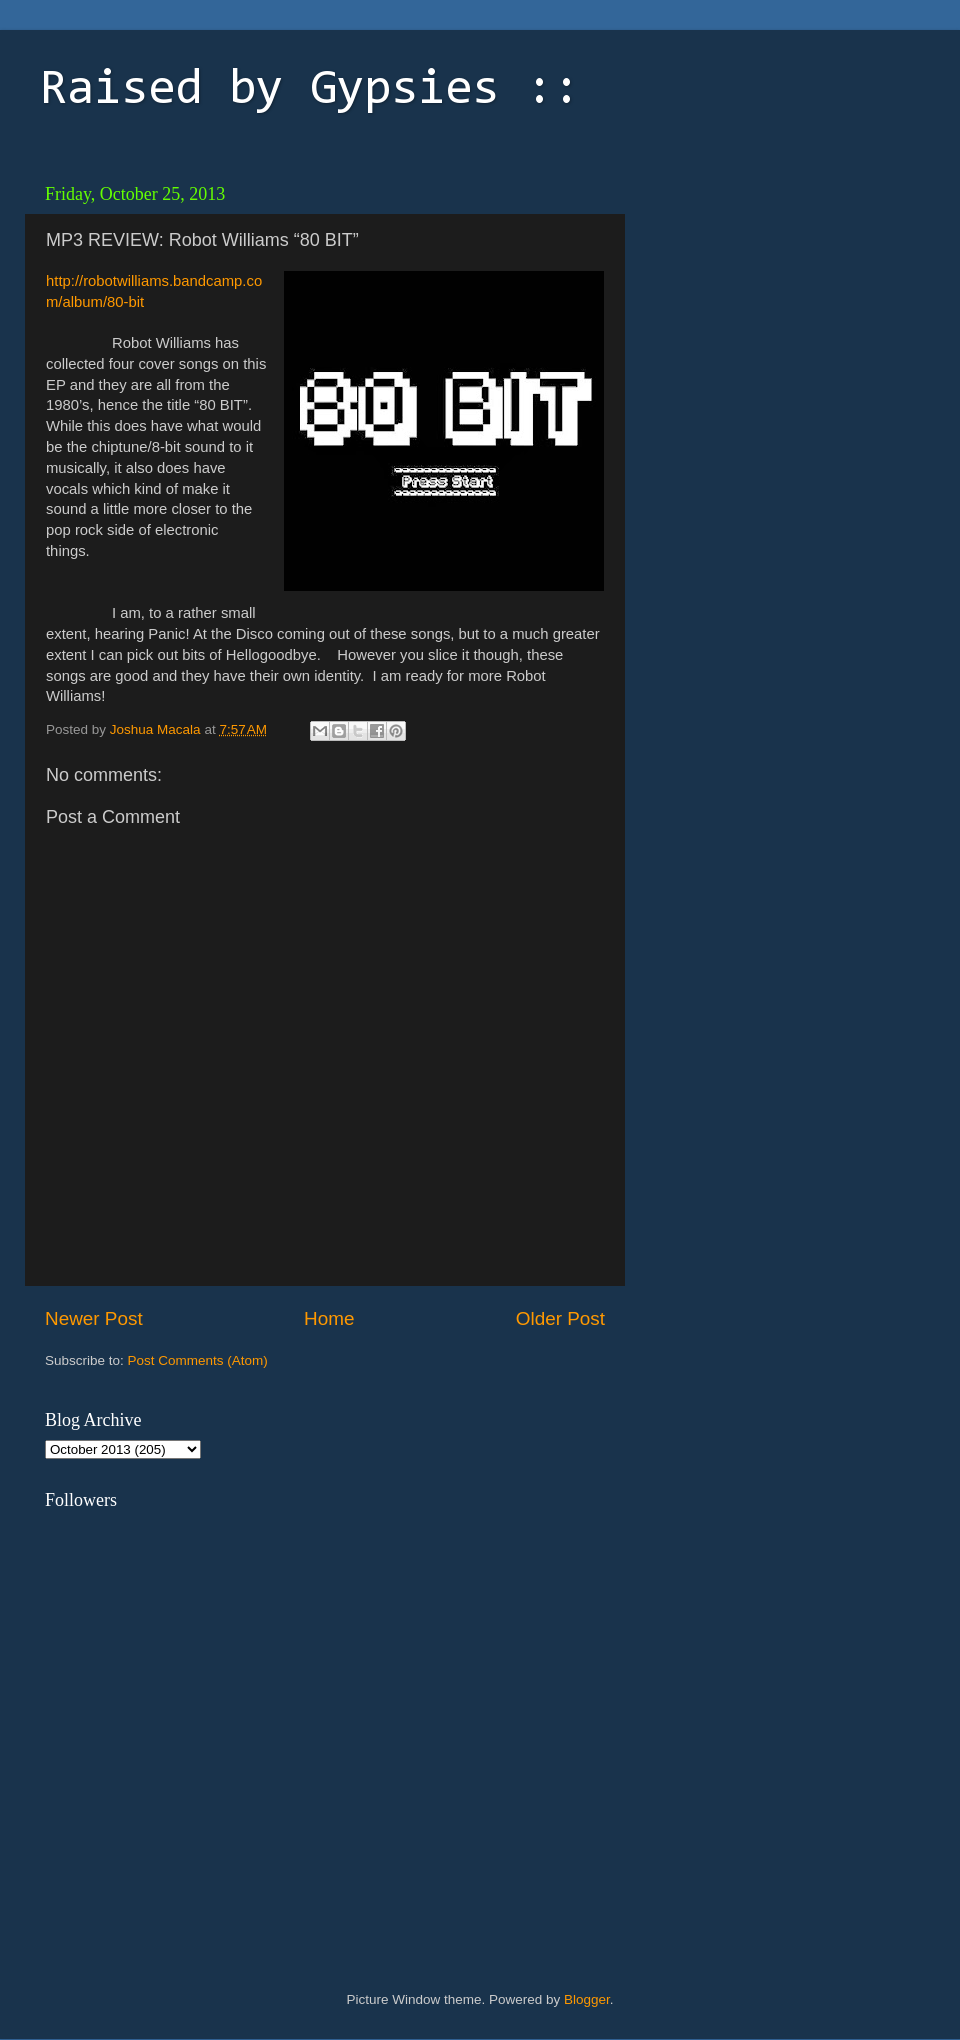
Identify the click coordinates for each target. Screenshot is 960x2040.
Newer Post (94, 1318)
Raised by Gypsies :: (310, 91)
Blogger (587, 1999)
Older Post (560, 1318)
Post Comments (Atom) (198, 1360)
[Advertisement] (775, 300)
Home (329, 1318)
